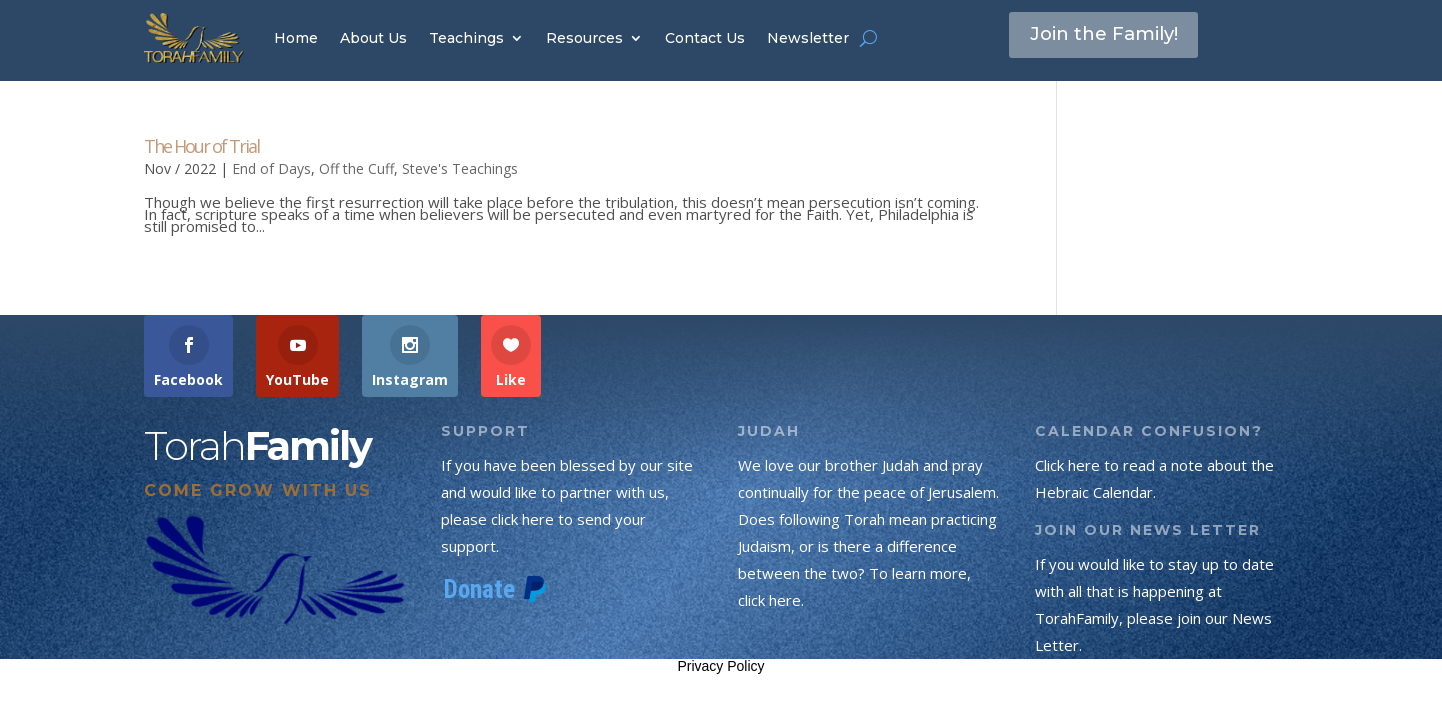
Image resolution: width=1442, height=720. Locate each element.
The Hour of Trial (201, 146)
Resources (584, 38)
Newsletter (808, 38)
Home (296, 38)
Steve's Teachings (460, 168)
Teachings (466, 38)
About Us (373, 38)
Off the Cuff (356, 168)
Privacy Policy (720, 666)
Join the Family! (1112, 37)
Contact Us (705, 38)
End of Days (271, 168)
